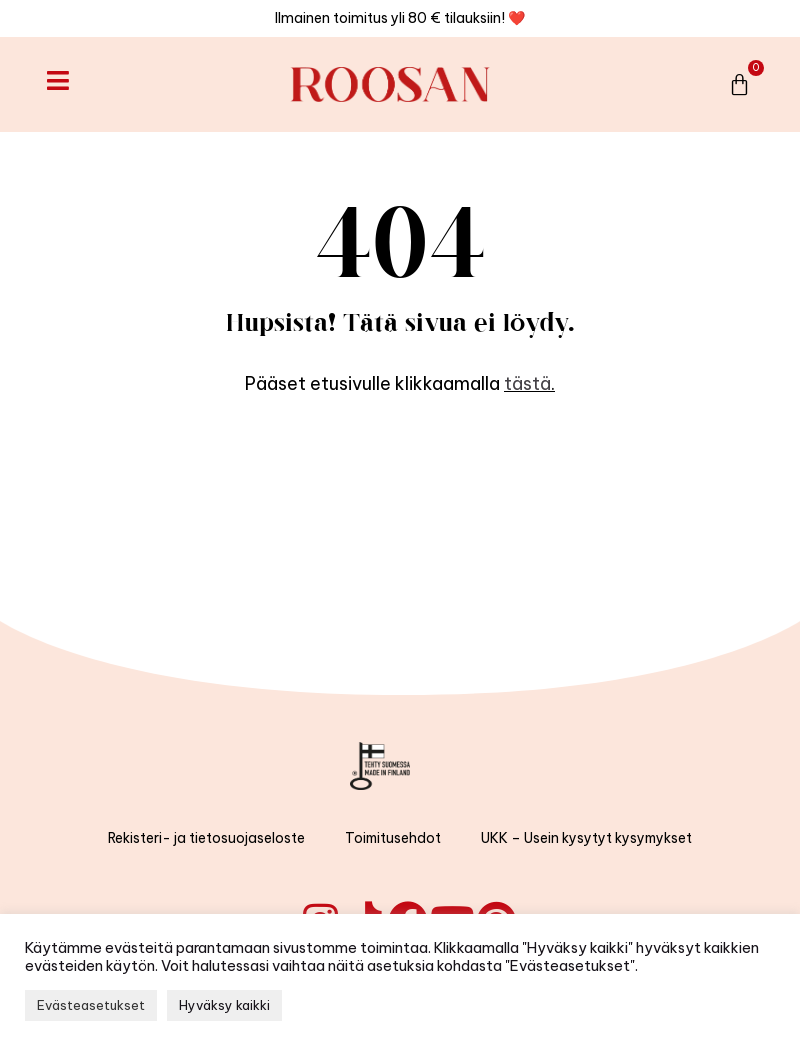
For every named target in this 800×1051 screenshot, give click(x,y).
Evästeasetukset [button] (91, 1005)
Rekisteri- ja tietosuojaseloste (206, 838)
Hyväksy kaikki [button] (224, 1005)
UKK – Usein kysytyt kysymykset (586, 838)
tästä (527, 383)
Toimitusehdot (393, 838)
